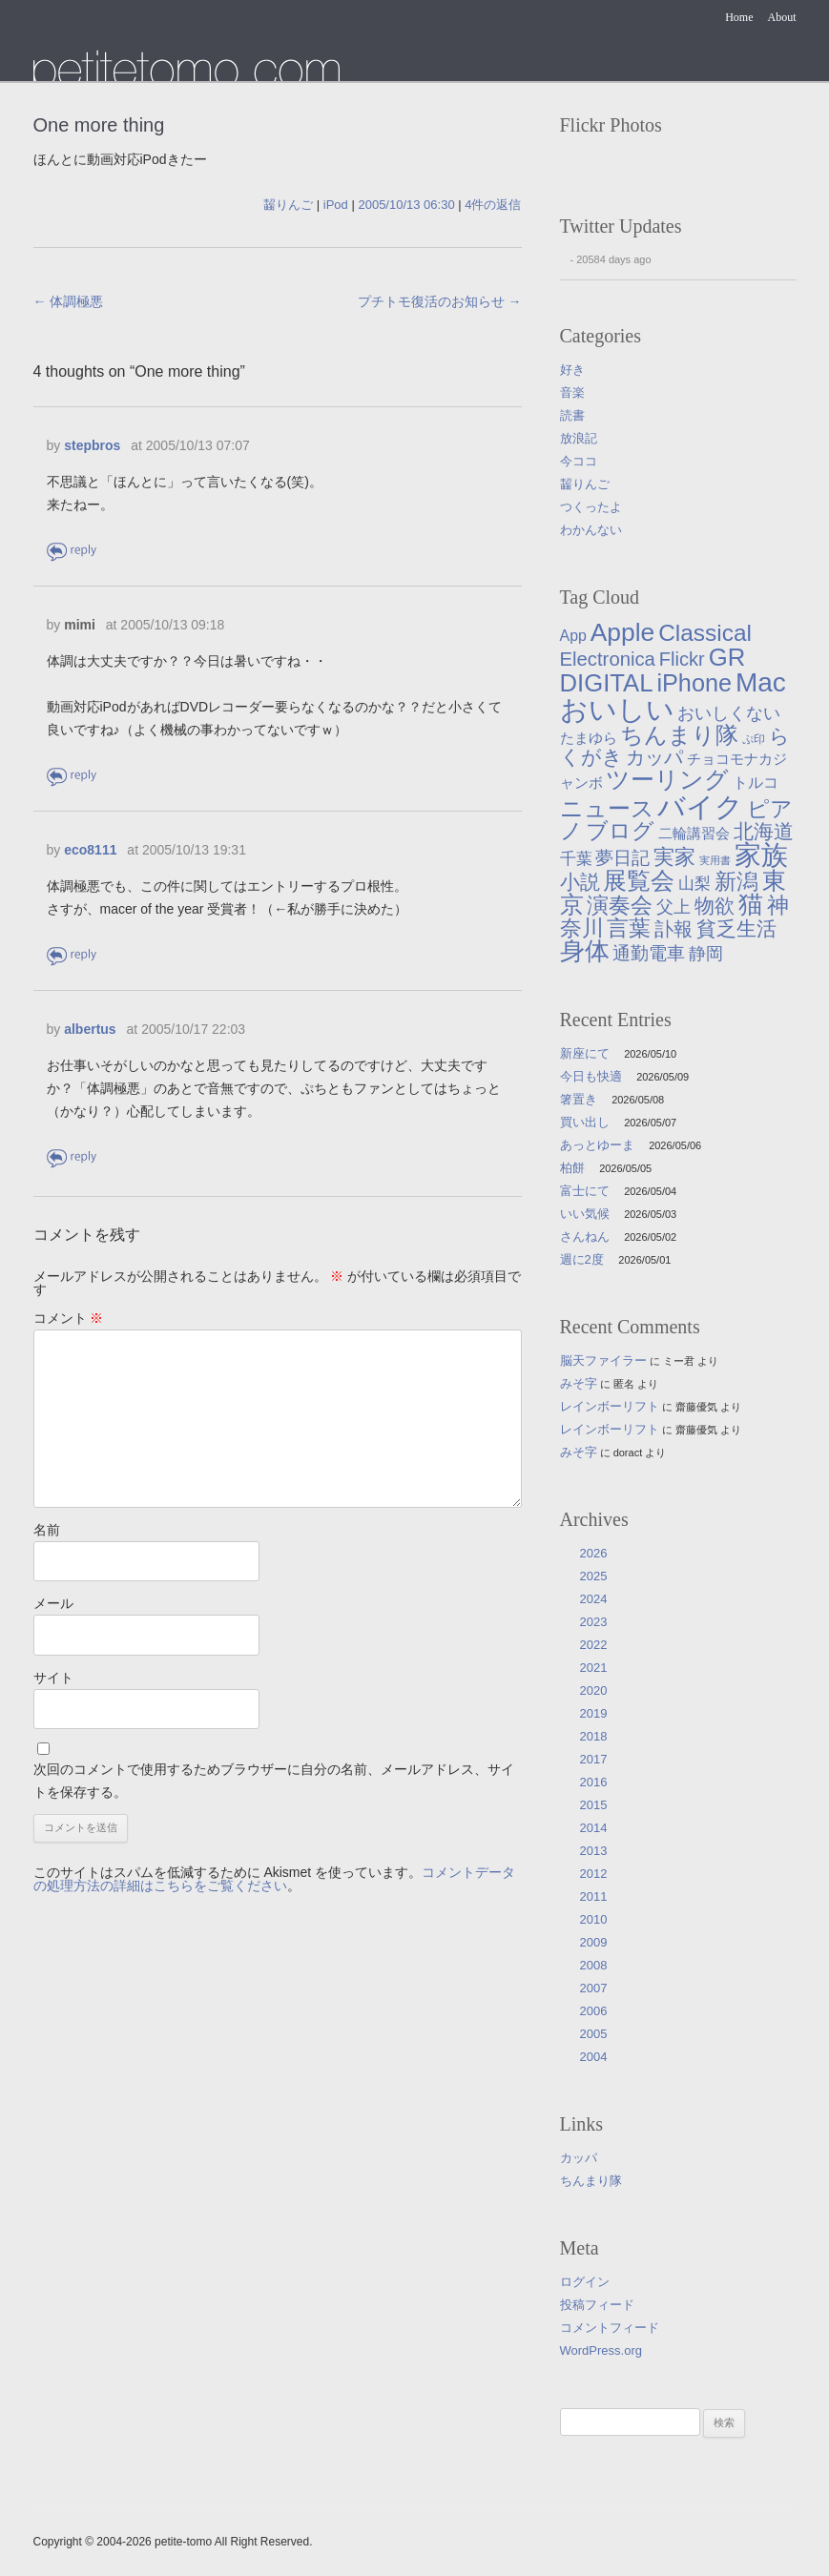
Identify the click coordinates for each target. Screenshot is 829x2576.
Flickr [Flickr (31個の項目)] (682, 659)
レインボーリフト (609, 1406)
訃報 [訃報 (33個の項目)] (673, 928)
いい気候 (585, 1213)
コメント (68, 1318)
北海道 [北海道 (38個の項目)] (764, 831)
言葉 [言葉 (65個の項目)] (629, 928)
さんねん (585, 1236)
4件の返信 (493, 204)
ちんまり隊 (591, 2181)
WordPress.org (601, 2350)
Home (739, 17)
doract (628, 1452)
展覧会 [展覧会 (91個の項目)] (638, 881)
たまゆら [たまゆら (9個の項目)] (588, 738)
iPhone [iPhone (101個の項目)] (694, 683)
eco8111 (90, 849)
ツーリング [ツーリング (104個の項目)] (667, 779)
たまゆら (186, 65)
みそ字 (578, 1383)
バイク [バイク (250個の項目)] (700, 806)
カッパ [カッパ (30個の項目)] (654, 757)
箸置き (578, 1099)
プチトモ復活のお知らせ (440, 301)
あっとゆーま (597, 1145)
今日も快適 (591, 1076)
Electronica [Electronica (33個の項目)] (607, 659)
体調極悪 (68, 301)
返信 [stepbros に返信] (73, 551)
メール (53, 1603)
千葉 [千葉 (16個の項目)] (576, 858)
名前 (46, 1529)
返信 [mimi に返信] (73, 776)
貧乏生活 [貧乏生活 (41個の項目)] (736, 928)
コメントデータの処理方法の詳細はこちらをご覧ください (274, 1879)
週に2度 (582, 1259)
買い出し (585, 1122)
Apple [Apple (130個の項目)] (623, 632)
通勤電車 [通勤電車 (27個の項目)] (648, 952)
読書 (572, 415)
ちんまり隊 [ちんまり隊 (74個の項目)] (679, 735)
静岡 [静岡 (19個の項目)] (706, 953)
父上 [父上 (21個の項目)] (673, 906)
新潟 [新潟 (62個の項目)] (736, 881)
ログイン (585, 2282)
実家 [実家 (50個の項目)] (674, 857)
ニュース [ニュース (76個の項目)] (607, 808)
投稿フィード (597, 2305)
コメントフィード (609, 2327)
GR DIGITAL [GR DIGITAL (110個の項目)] (653, 670)
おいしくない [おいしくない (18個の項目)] (728, 713)
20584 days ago (613, 259)
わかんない (591, 530)
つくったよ (591, 507)
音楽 (572, 392)
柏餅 (572, 1168)
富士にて (585, 1191)
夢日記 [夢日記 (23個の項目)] (622, 858)
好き (572, 369)
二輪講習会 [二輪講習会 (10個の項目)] (694, 833)
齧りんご (288, 204)
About (782, 17)
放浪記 (578, 438)
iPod (335, 204)
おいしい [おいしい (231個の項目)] (617, 709)
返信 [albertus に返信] (73, 1157)
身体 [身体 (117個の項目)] (585, 951)
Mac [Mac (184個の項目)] (761, 682)
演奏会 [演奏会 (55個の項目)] (620, 905)
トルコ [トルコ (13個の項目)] (755, 782)
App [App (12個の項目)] (573, 636)
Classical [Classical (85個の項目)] (705, 633)
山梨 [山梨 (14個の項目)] (694, 884)
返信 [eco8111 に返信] (73, 955)
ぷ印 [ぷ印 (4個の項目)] (753, 738)
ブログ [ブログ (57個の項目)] (620, 830)
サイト (53, 1677)
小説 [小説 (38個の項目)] (580, 882)
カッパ (578, 2158)
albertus (89, 1029)
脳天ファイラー (603, 1360)
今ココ (578, 461)
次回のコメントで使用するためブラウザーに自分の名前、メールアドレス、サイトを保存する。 (273, 1781)
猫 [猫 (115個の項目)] (750, 904)
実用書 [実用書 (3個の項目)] (715, 860)
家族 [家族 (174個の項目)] (761, 855)
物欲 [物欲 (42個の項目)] (714, 906)
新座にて (585, 1053)
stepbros (92, 445)
